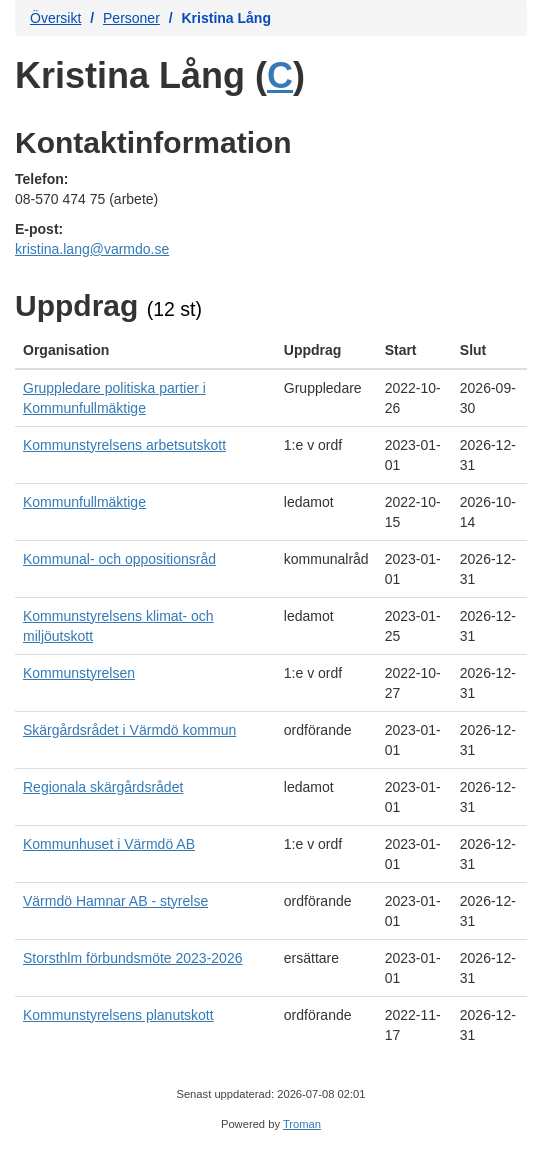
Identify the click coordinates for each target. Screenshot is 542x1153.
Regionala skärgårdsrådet (103, 787)
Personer (131, 18)
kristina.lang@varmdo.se (92, 249)
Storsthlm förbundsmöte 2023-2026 (132, 958)
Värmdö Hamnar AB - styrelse (115, 901)
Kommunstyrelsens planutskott (118, 1015)
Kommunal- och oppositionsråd (119, 559)
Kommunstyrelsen (79, 673)
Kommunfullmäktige (84, 502)
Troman (302, 1124)
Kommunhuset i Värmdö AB (109, 844)
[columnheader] (145, 350)
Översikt (55, 18)
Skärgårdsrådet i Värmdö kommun (129, 730)
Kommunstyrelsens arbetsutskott (124, 445)
